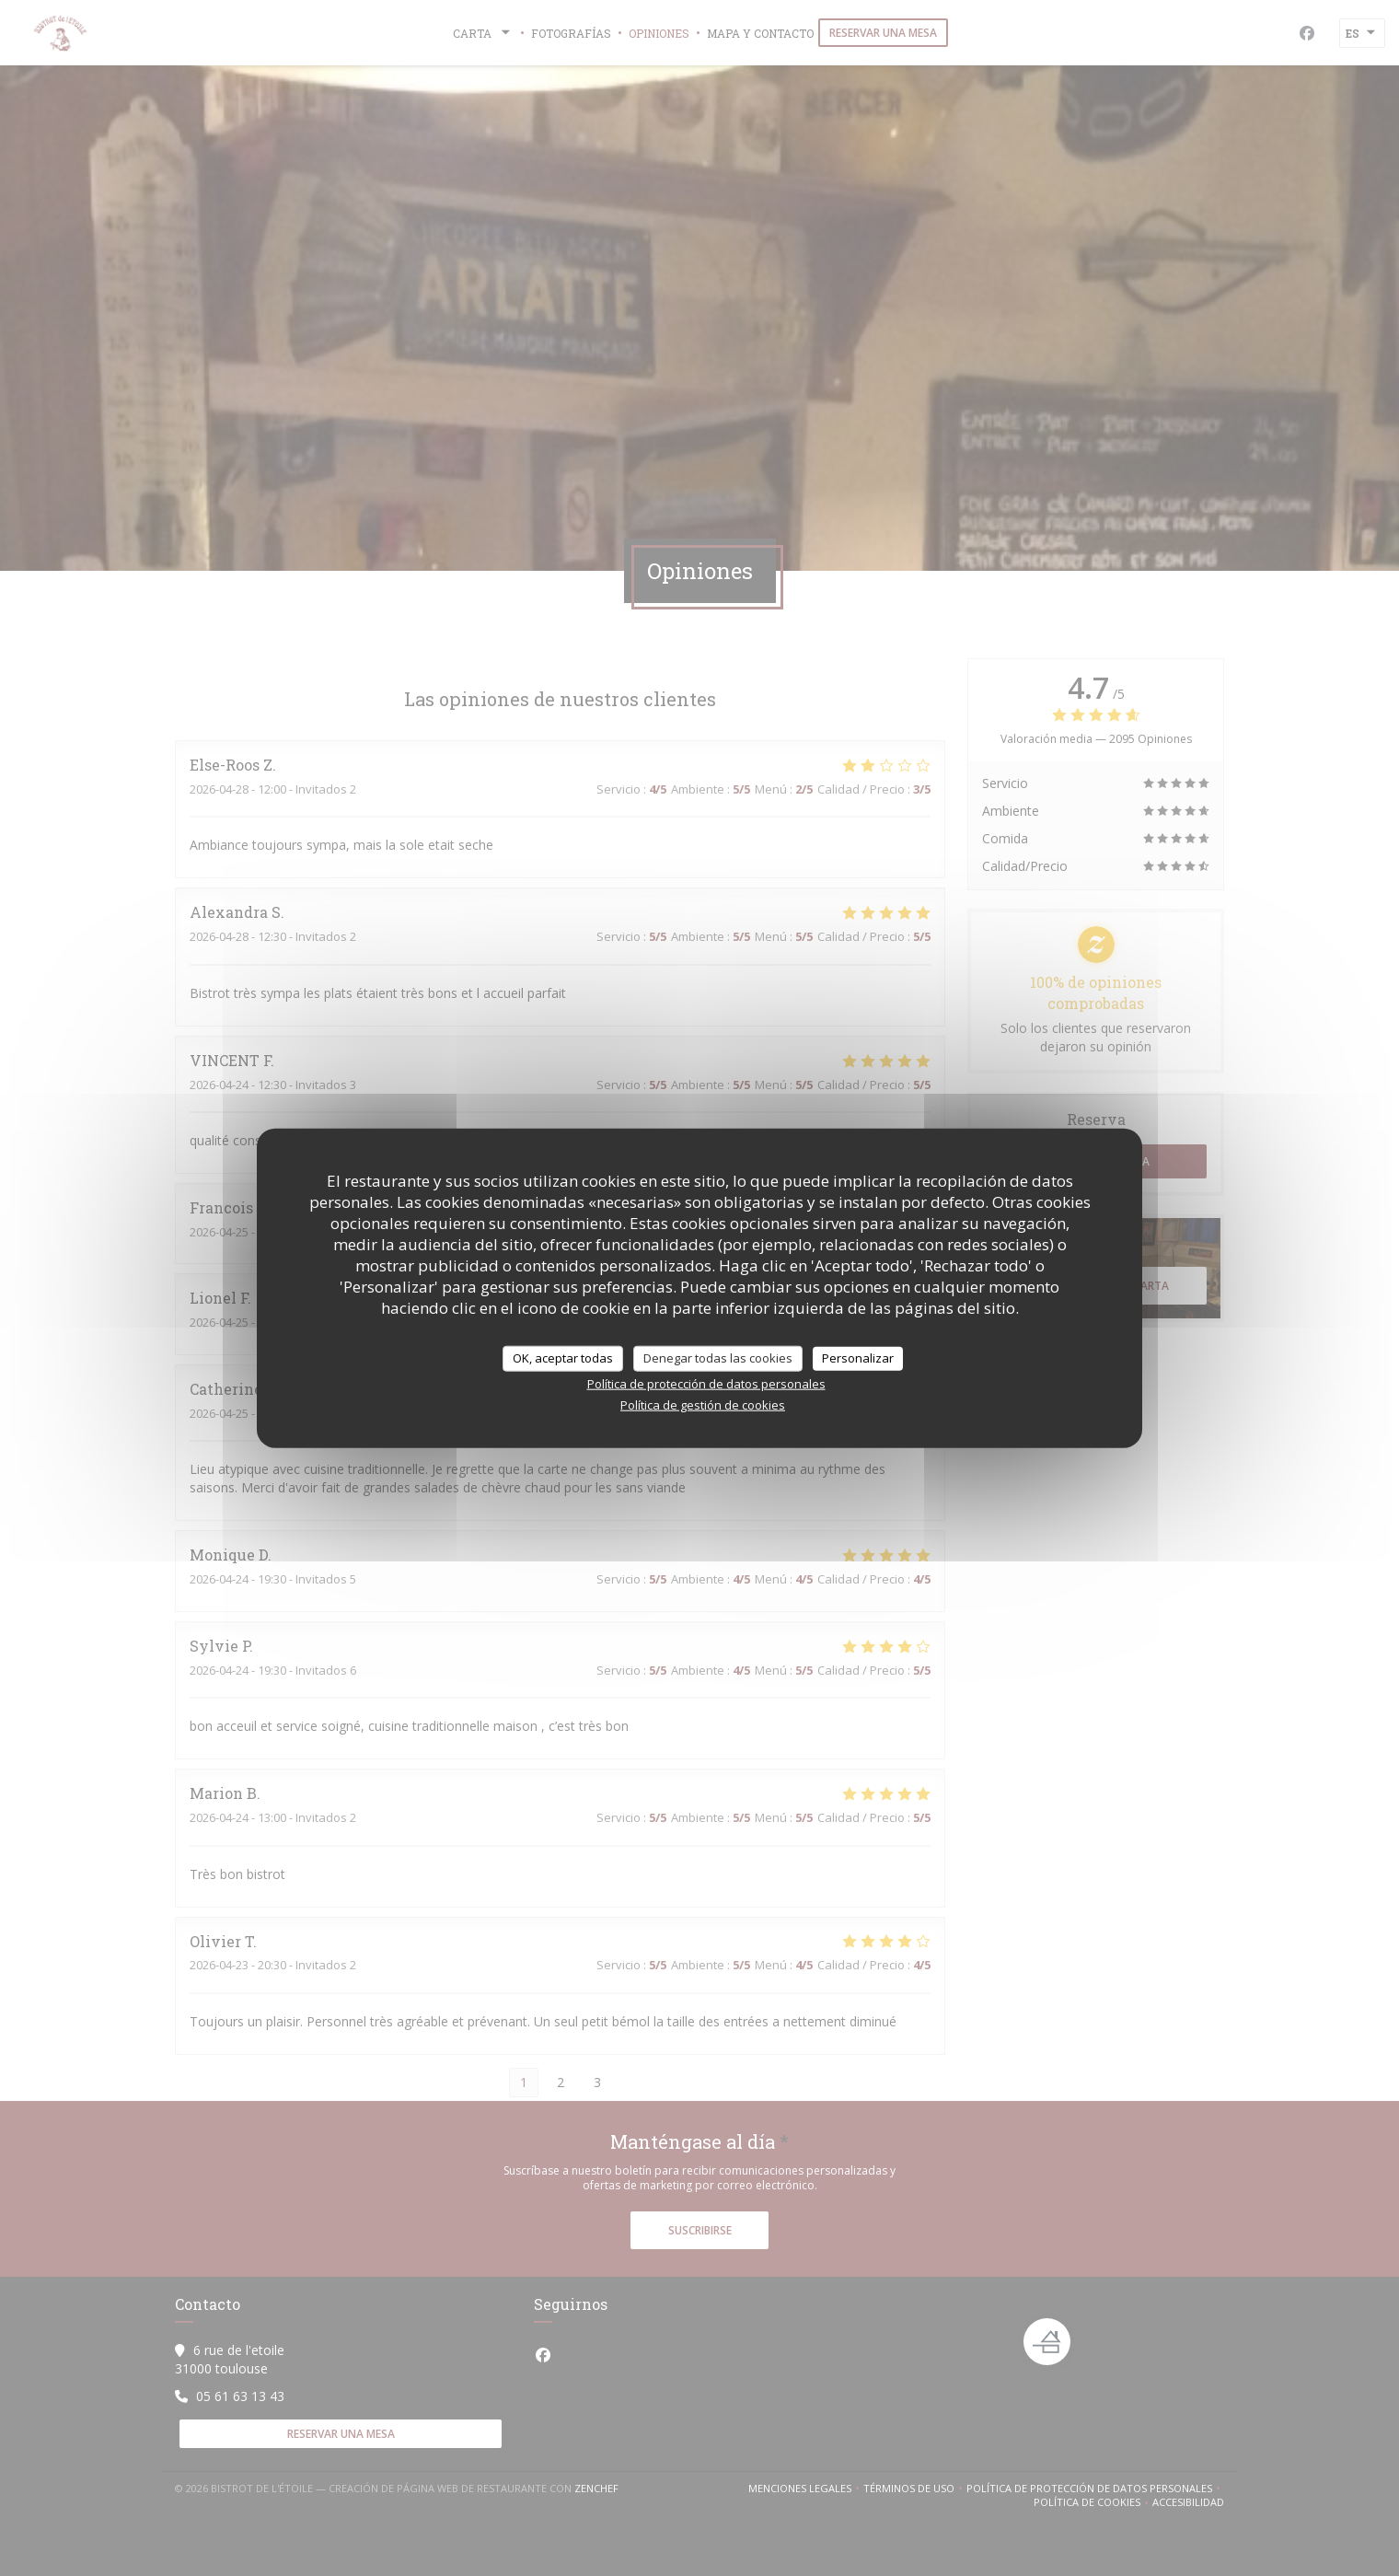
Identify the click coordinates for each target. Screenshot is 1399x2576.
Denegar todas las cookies (717, 1358)
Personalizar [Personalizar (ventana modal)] (858, 1358)
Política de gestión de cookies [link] (702, 1404)
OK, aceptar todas (563, 1358)
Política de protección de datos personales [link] (706, 1383)
